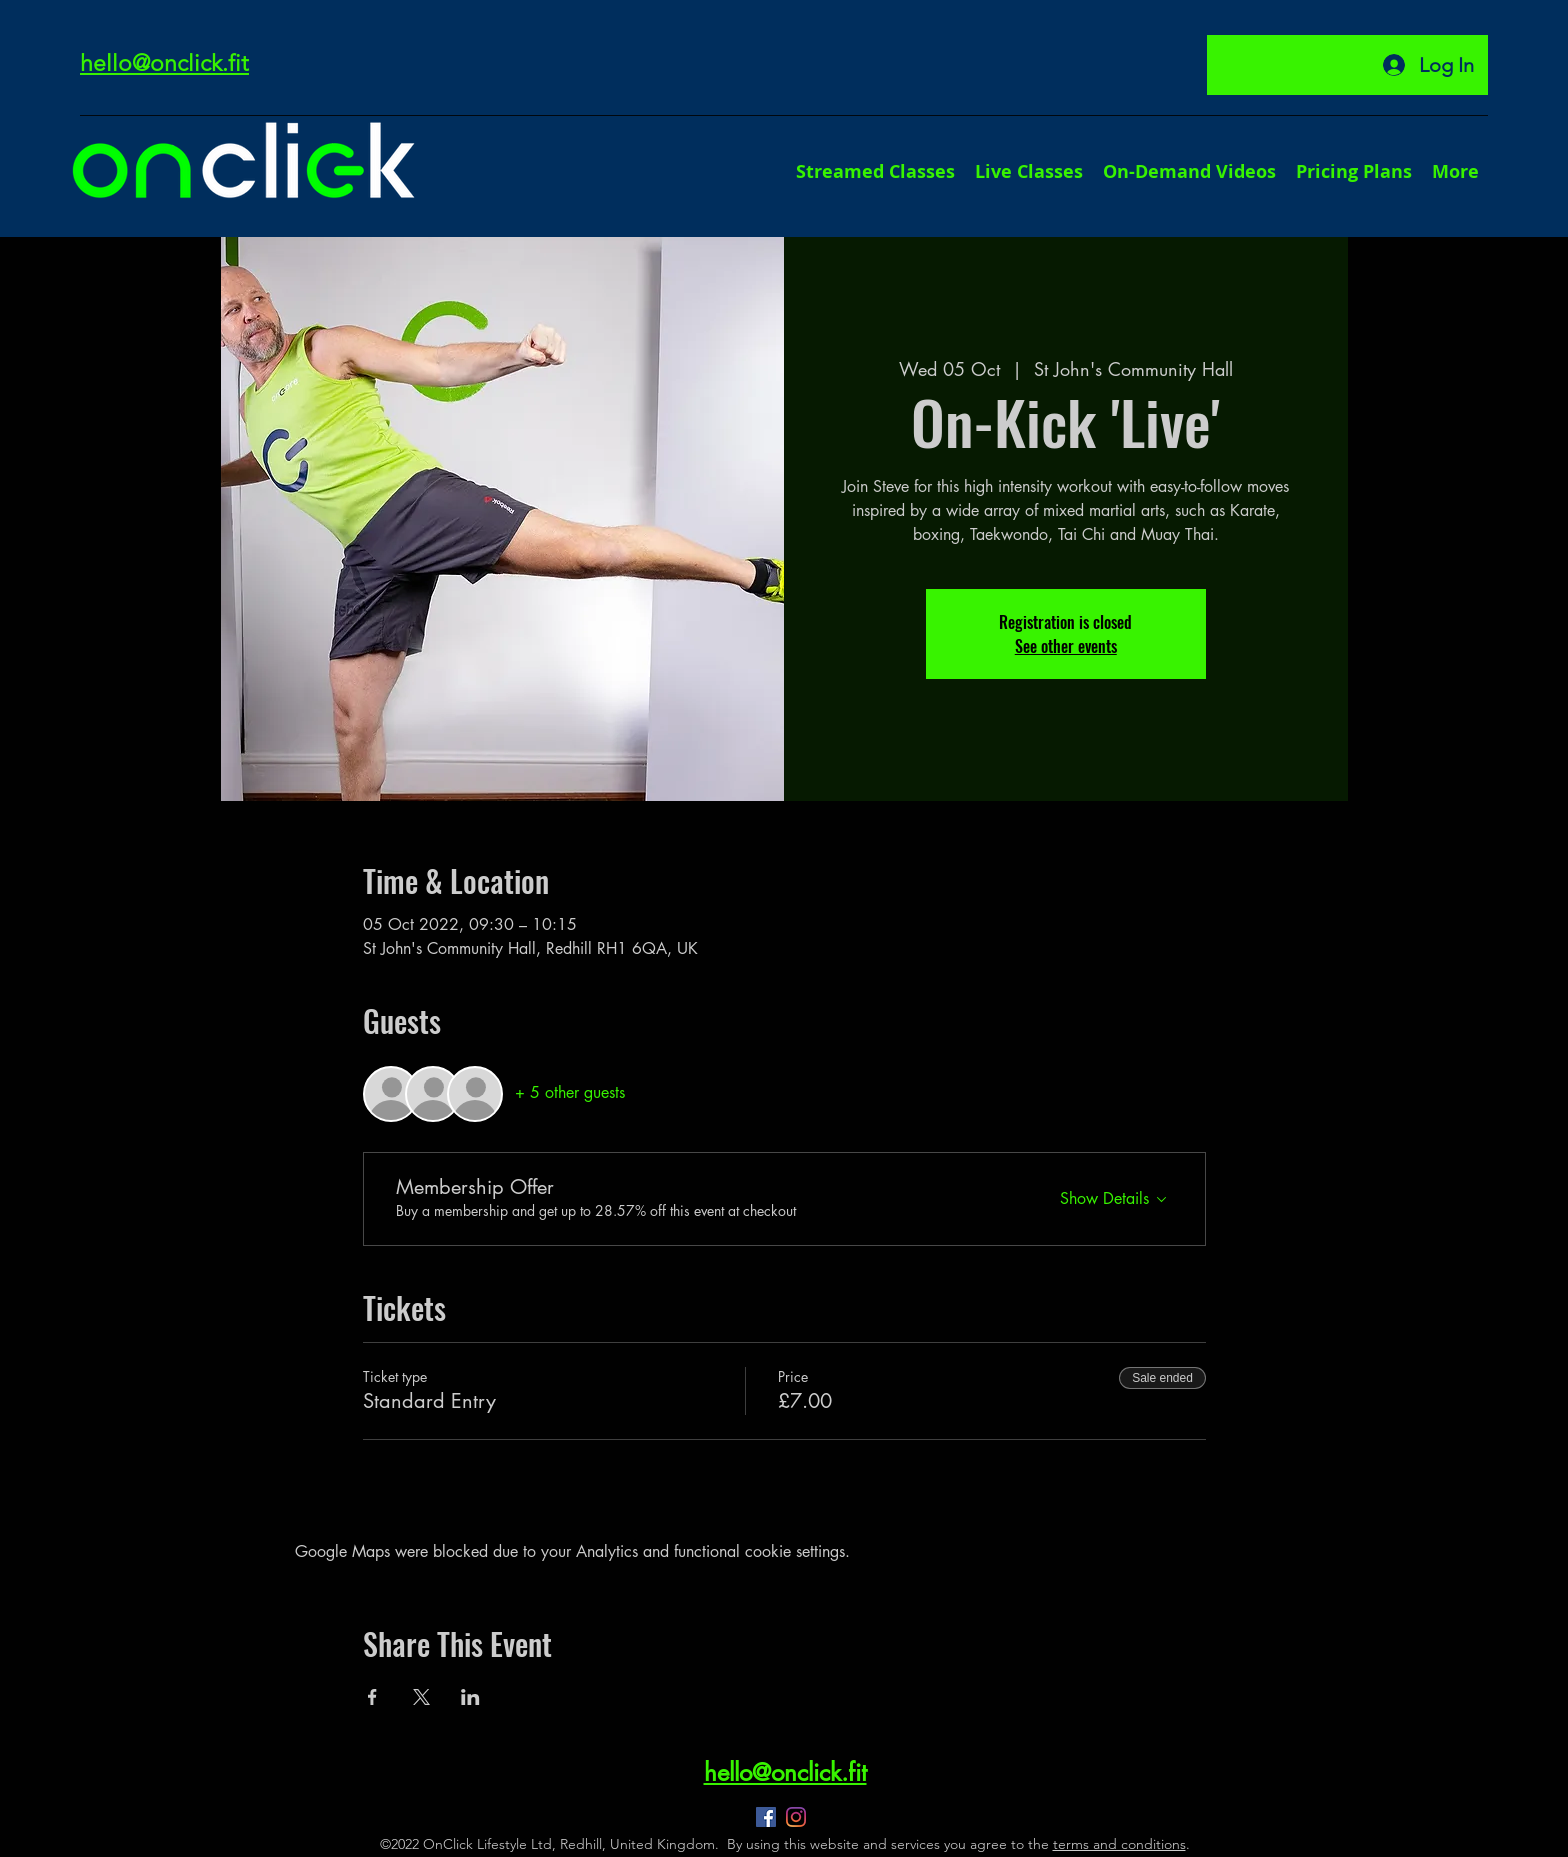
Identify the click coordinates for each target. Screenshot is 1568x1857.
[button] (1455, 171)
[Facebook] (766, 1817)
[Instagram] (796, 1817)
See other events (1066, 646)
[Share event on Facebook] (372, 1697)
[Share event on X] (421, 1697)
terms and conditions (1119, 1844)
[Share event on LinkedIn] (470, 1697)
